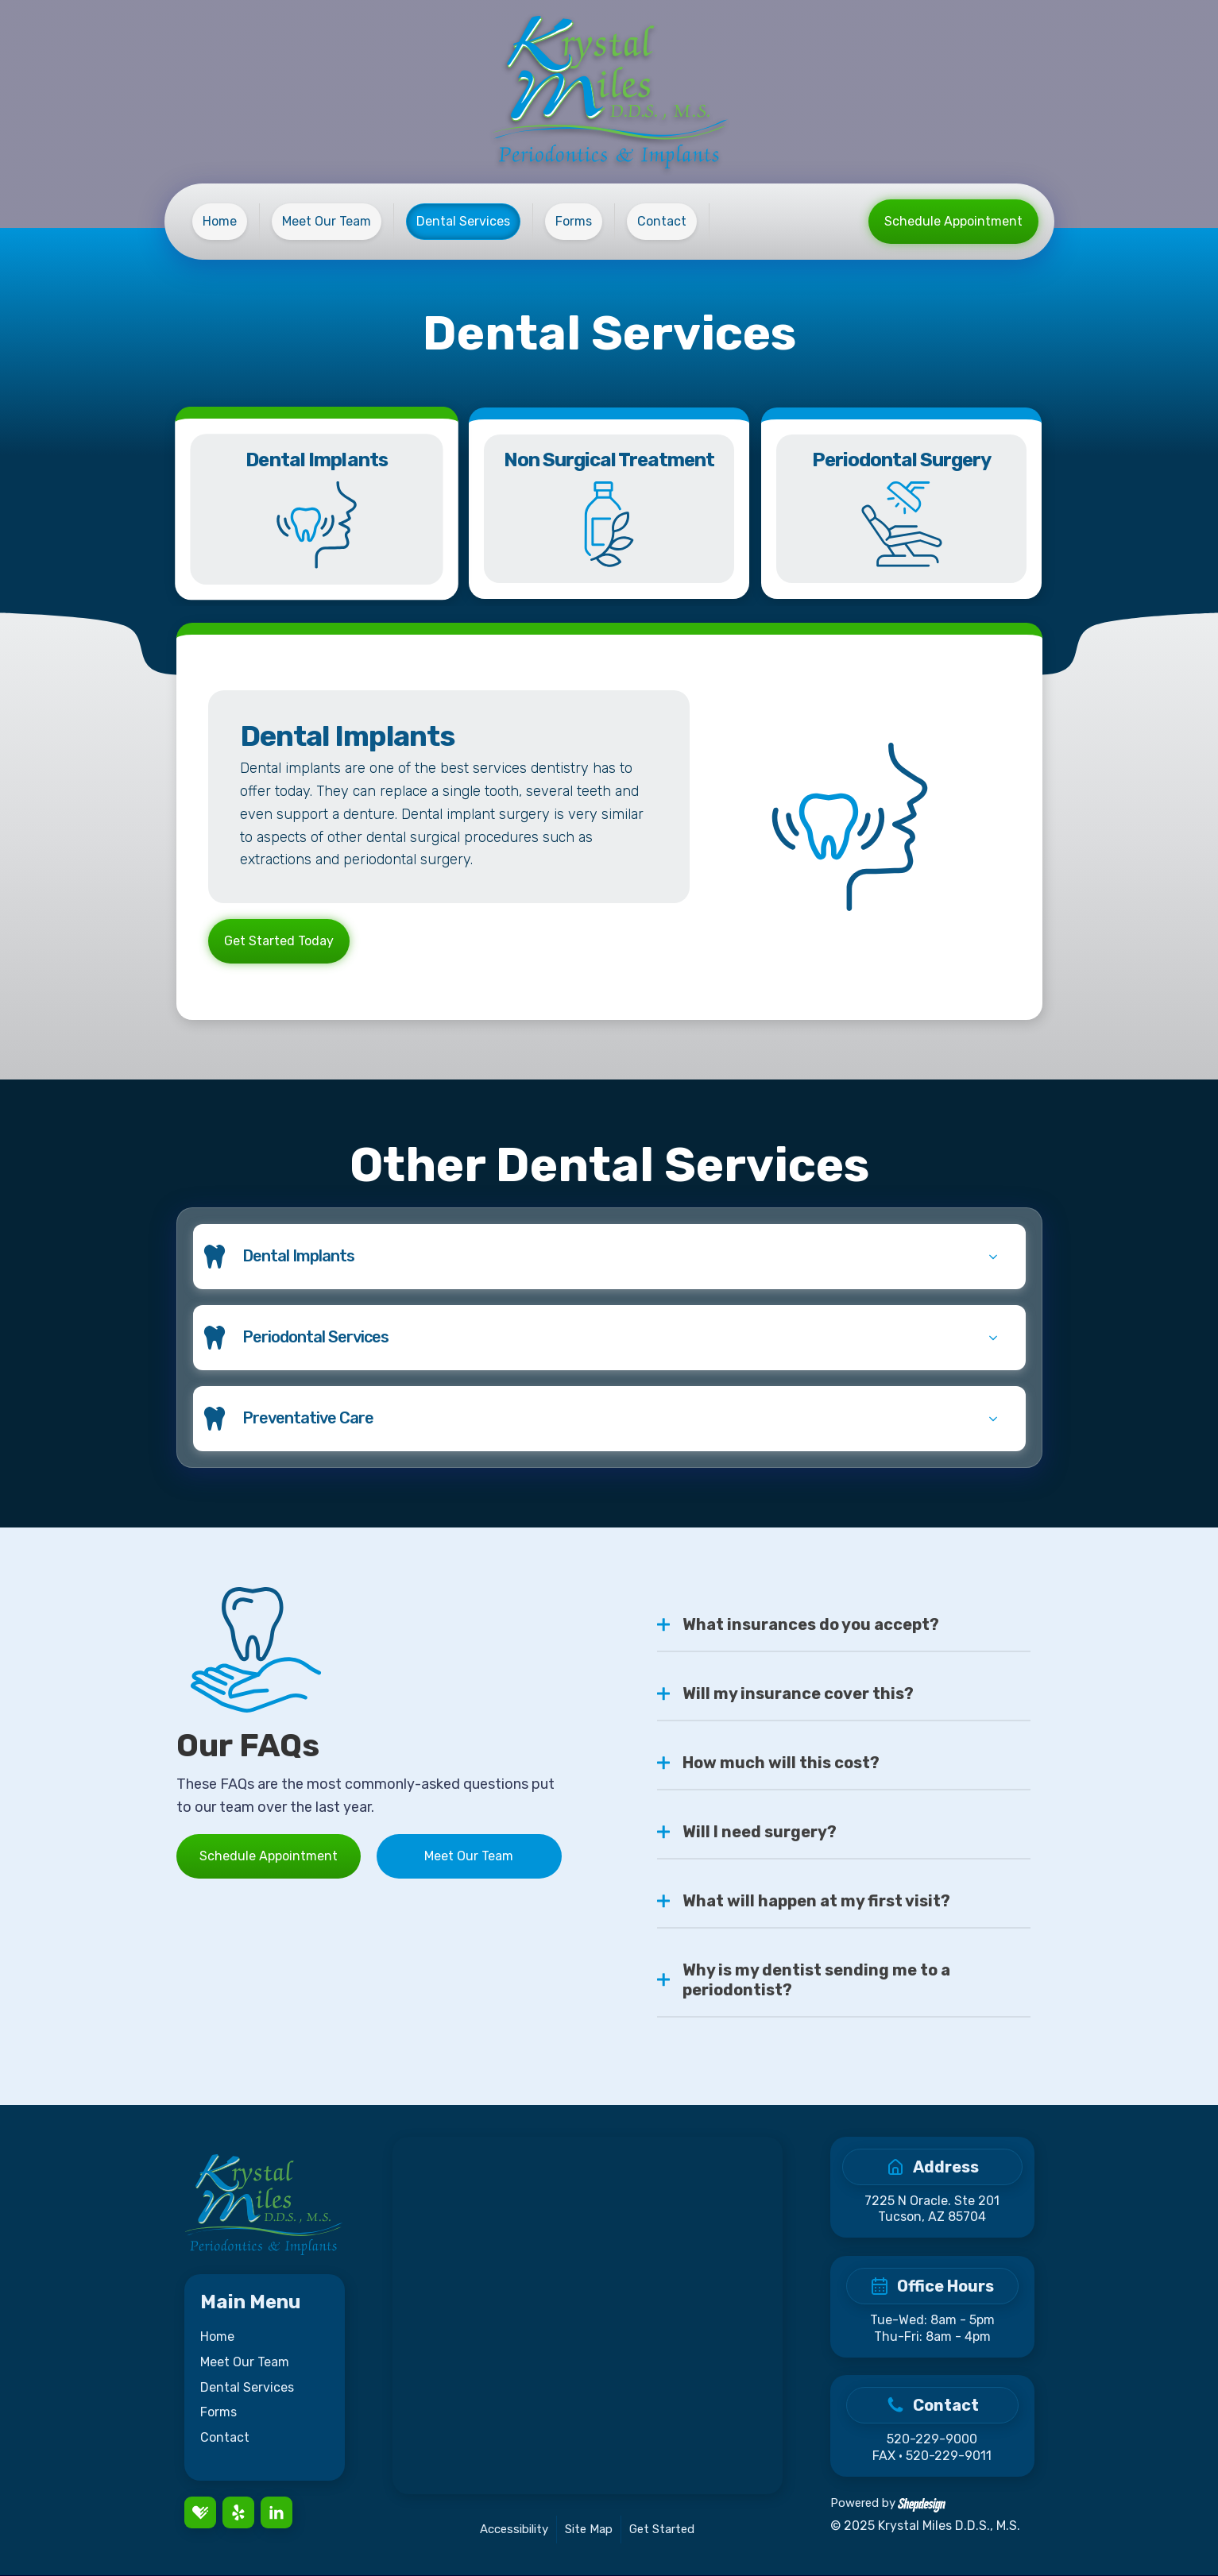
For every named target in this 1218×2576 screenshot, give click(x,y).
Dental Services (247, 2388)
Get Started (661, 2530)
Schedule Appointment (953, 221)
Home (217, 2337)
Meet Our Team (468, 1856)
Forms (218, 2412)
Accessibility (514, 2530)
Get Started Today (279, 941)
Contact (224, 2438)
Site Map (589, 2530)
